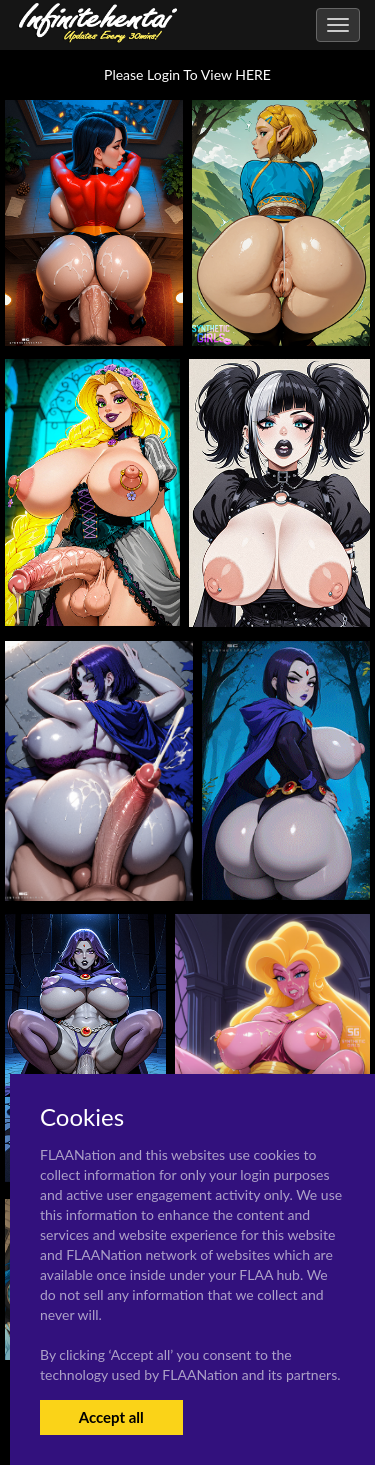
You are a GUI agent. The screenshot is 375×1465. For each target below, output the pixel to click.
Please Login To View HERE (187, 74)
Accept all (111, 1417)
